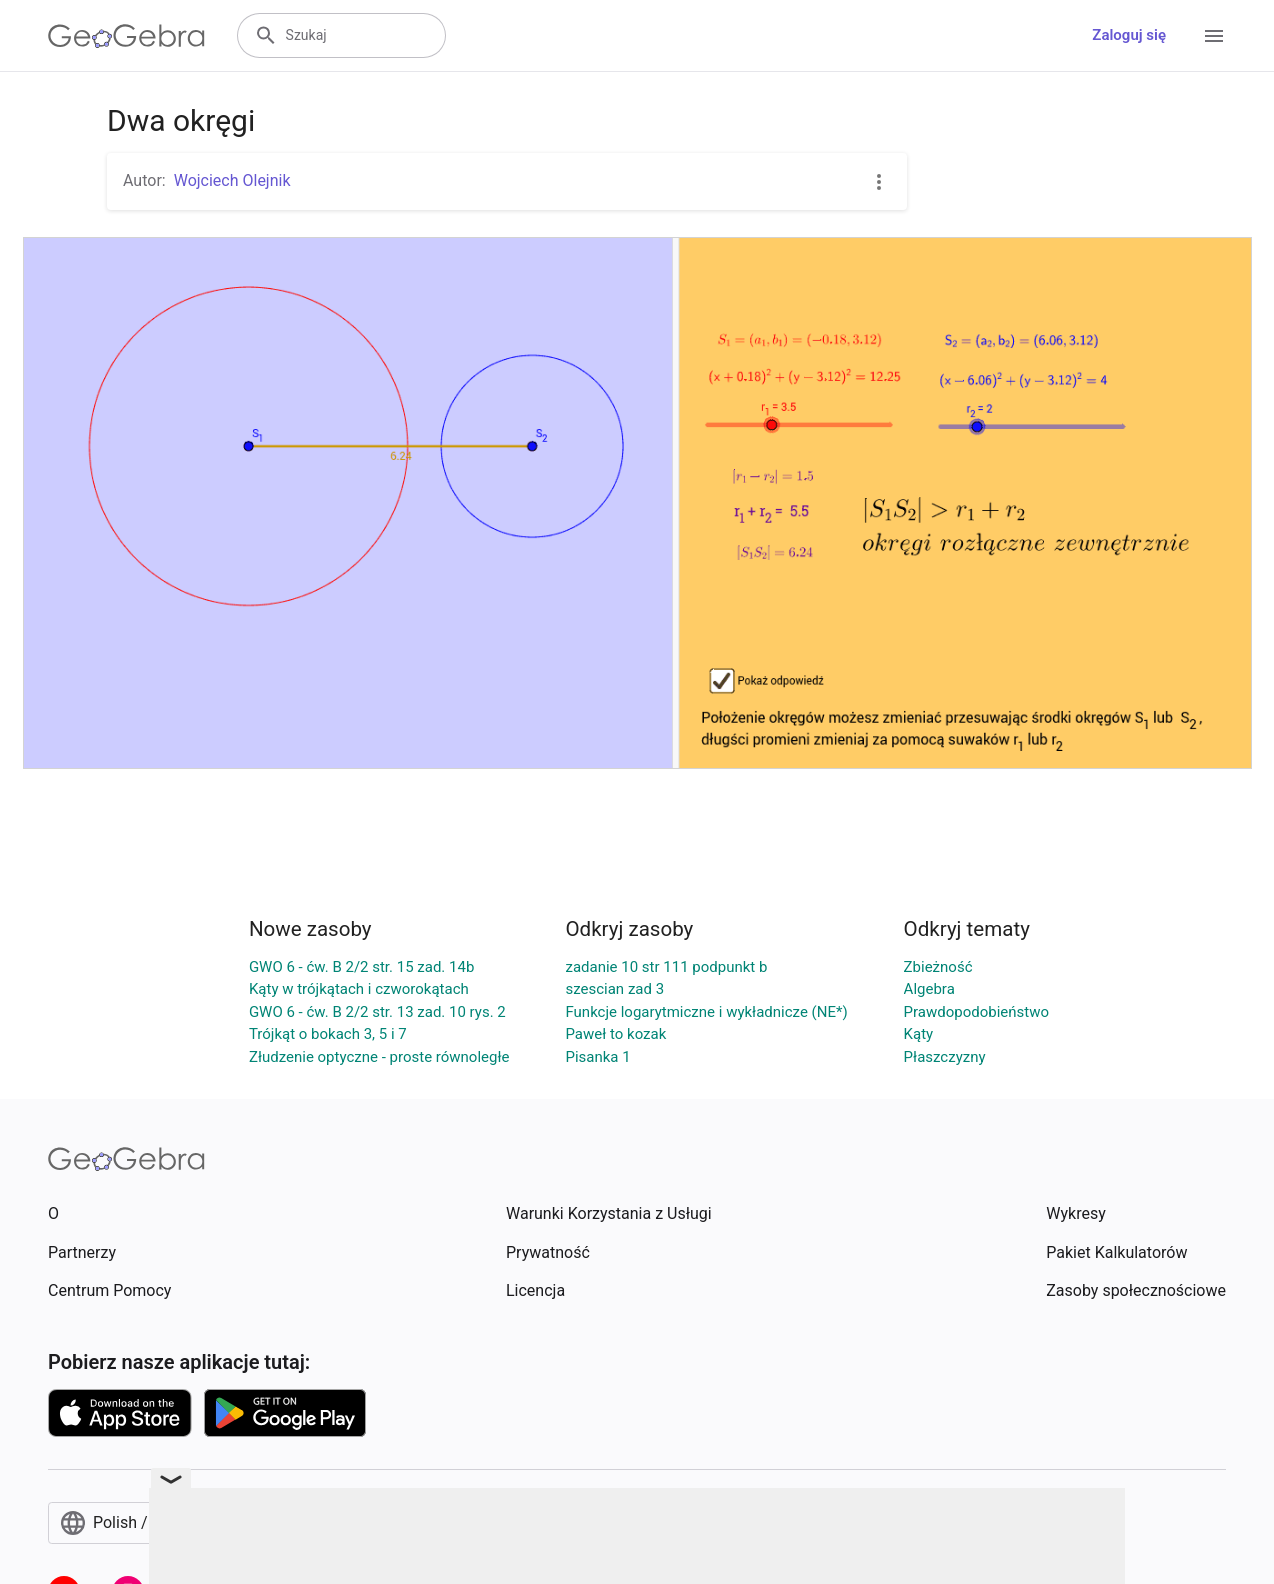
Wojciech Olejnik (232, 180)
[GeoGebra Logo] (126, 36)
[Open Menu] (1214, 36)
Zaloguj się (1129, 35)
